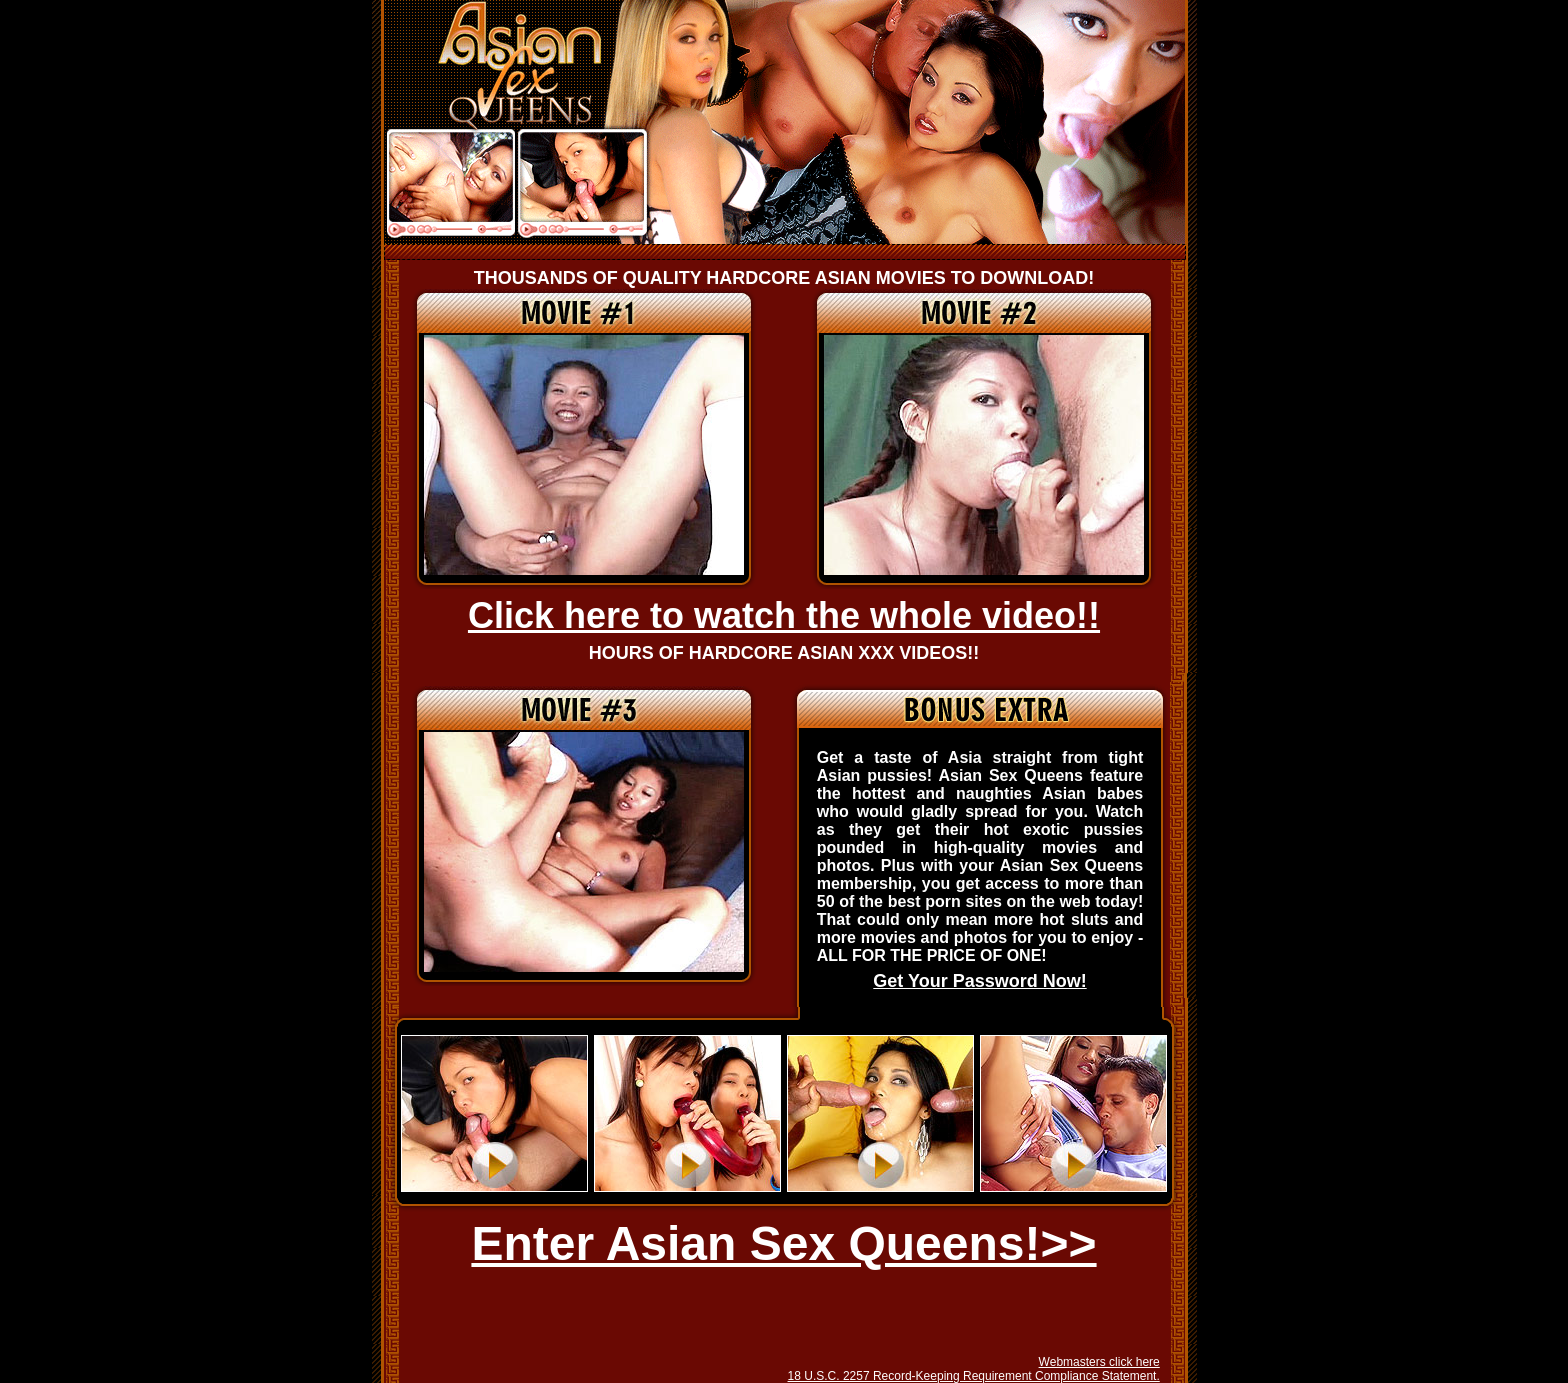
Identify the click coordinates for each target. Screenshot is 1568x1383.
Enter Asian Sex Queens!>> (783, 1243)
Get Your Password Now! (979, 981)
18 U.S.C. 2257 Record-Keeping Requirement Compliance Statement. (974, 1376)
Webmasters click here (1099, 1362)
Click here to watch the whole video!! (784, 615)
